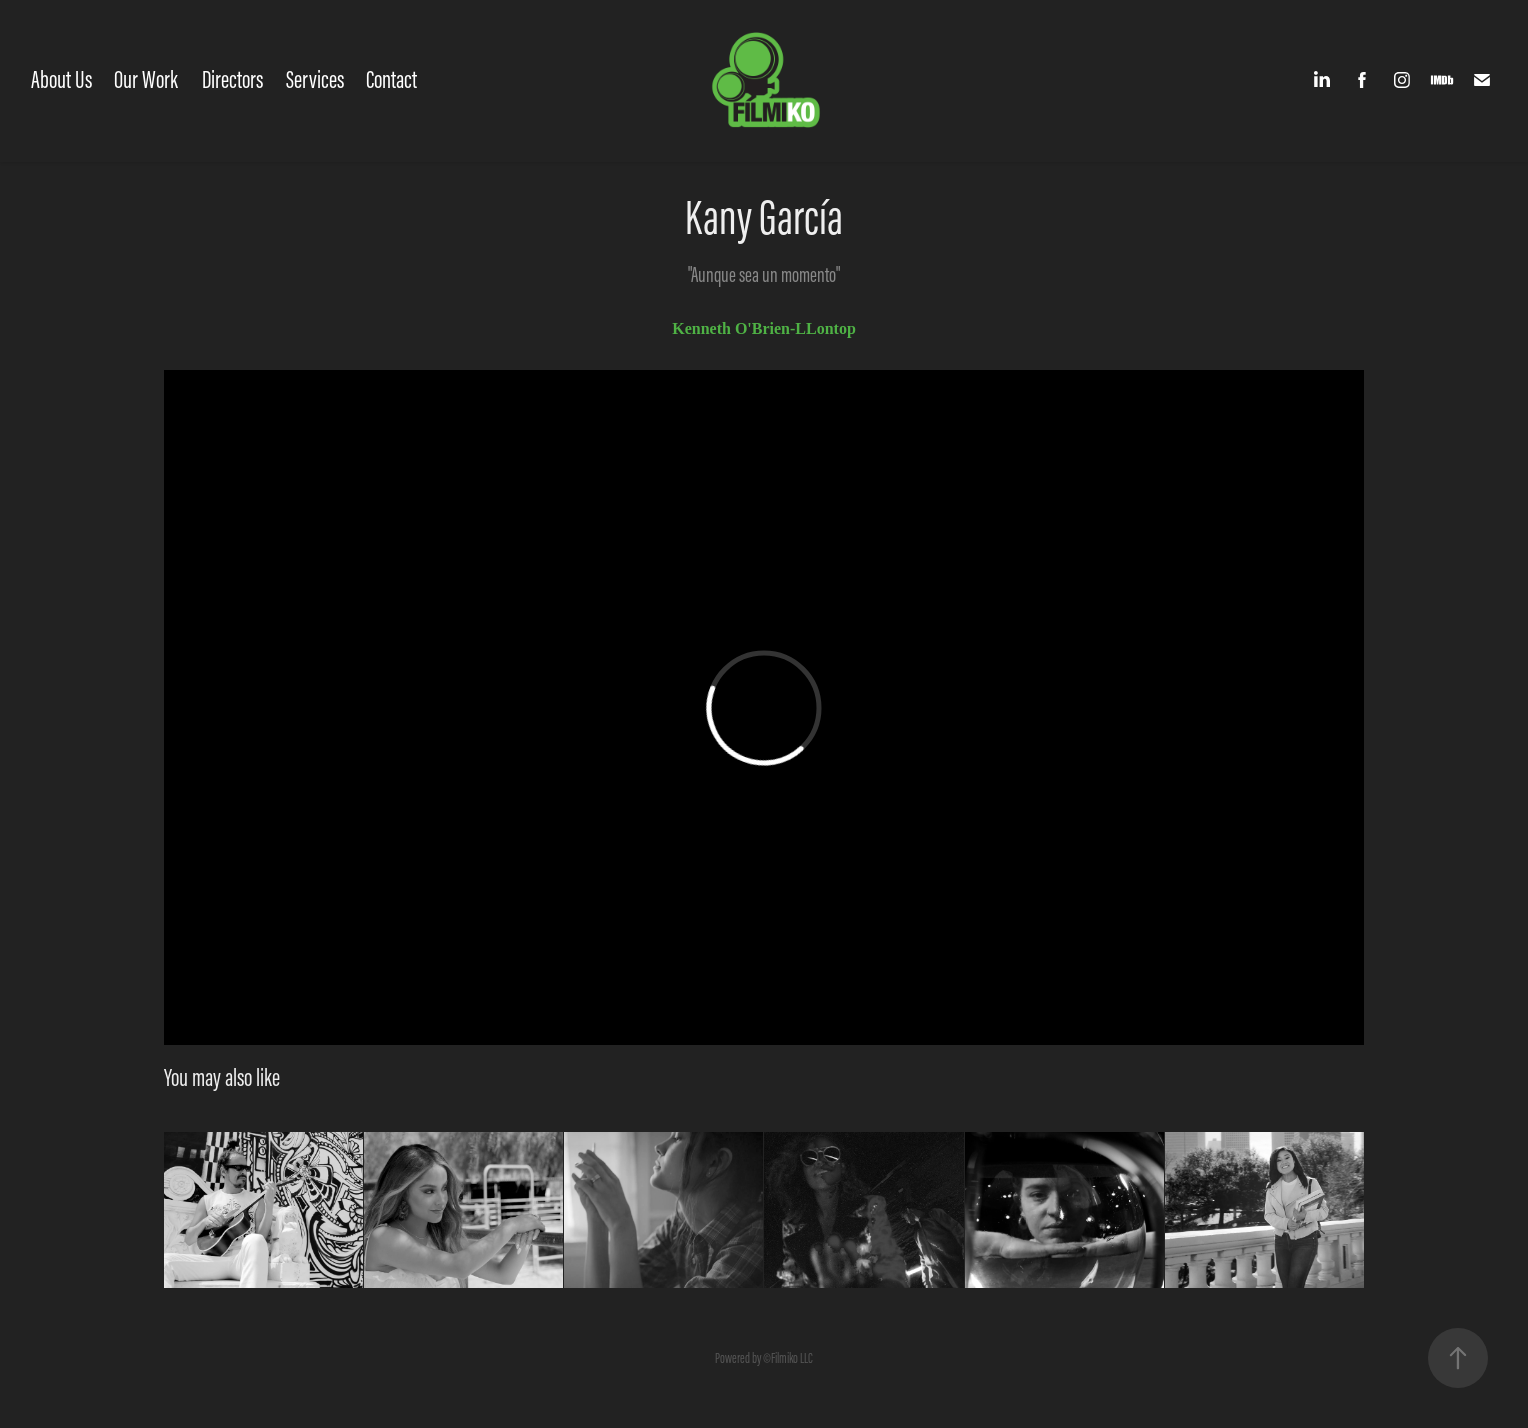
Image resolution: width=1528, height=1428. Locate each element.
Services (315, 79)
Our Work (146, 79)
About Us (61, 79)
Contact (391, 79)
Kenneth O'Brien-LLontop (764, 328)
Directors (232, 79)
